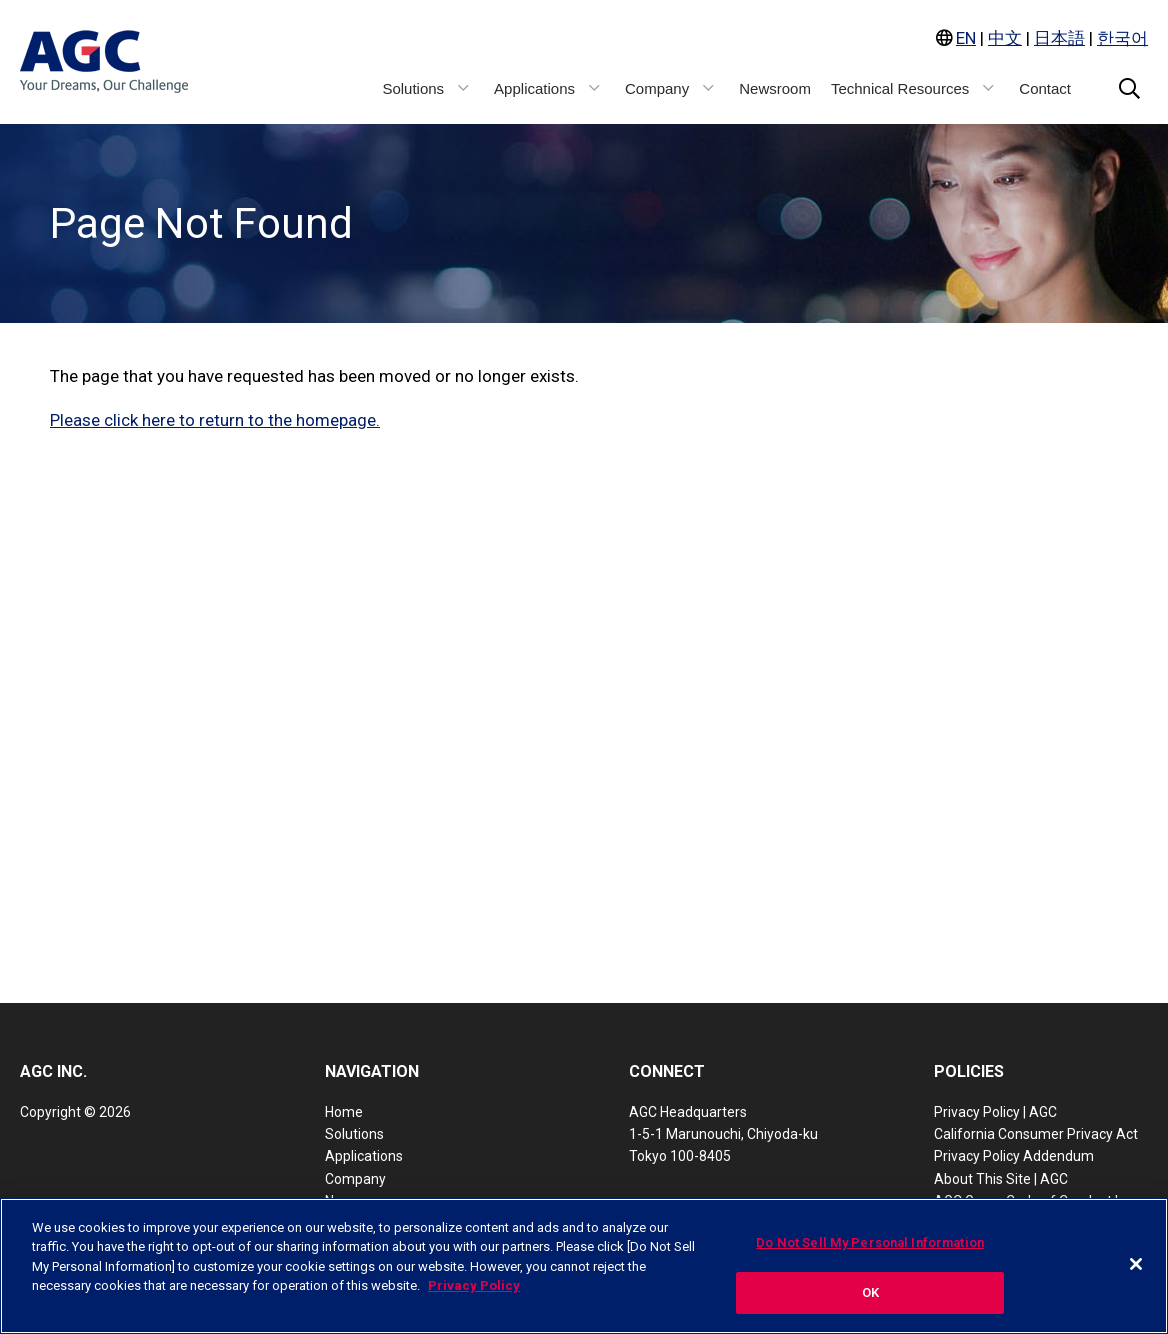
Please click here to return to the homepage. (215, 420)
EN (966, 38)
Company (355, 1179)
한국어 (1122, 38)
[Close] (1136, 1264)
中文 (1005, 38)
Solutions (354, 1134)
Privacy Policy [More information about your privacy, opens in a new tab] (474, 1286)
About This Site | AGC (1001, 1179)
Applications (364, 1156)
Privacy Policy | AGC (995, 1112)
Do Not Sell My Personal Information (870, 1242)
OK (870, 1293)
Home (344, 1112)
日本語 (1059, 38)
